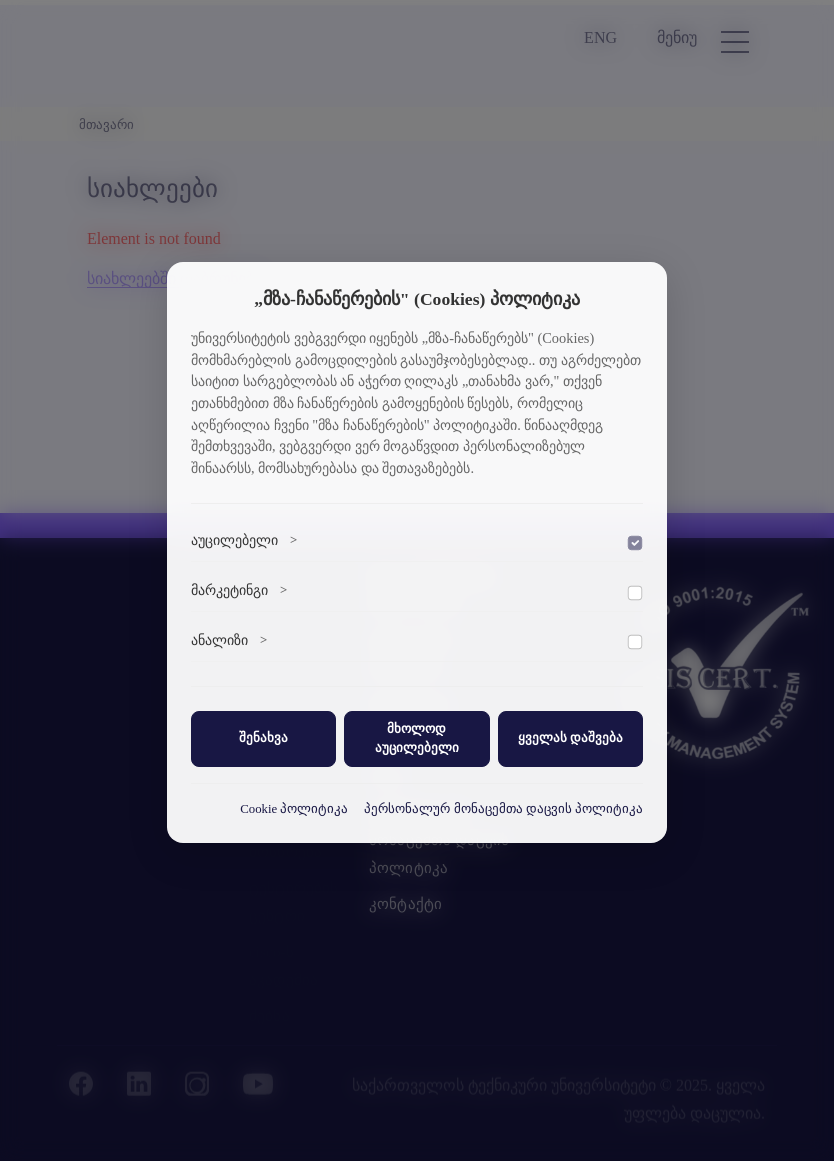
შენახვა (263, 738)
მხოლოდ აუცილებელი (417, 738)
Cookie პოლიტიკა (294, 809)
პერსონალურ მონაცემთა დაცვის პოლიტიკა (503, 809)
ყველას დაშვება (570, 738)
